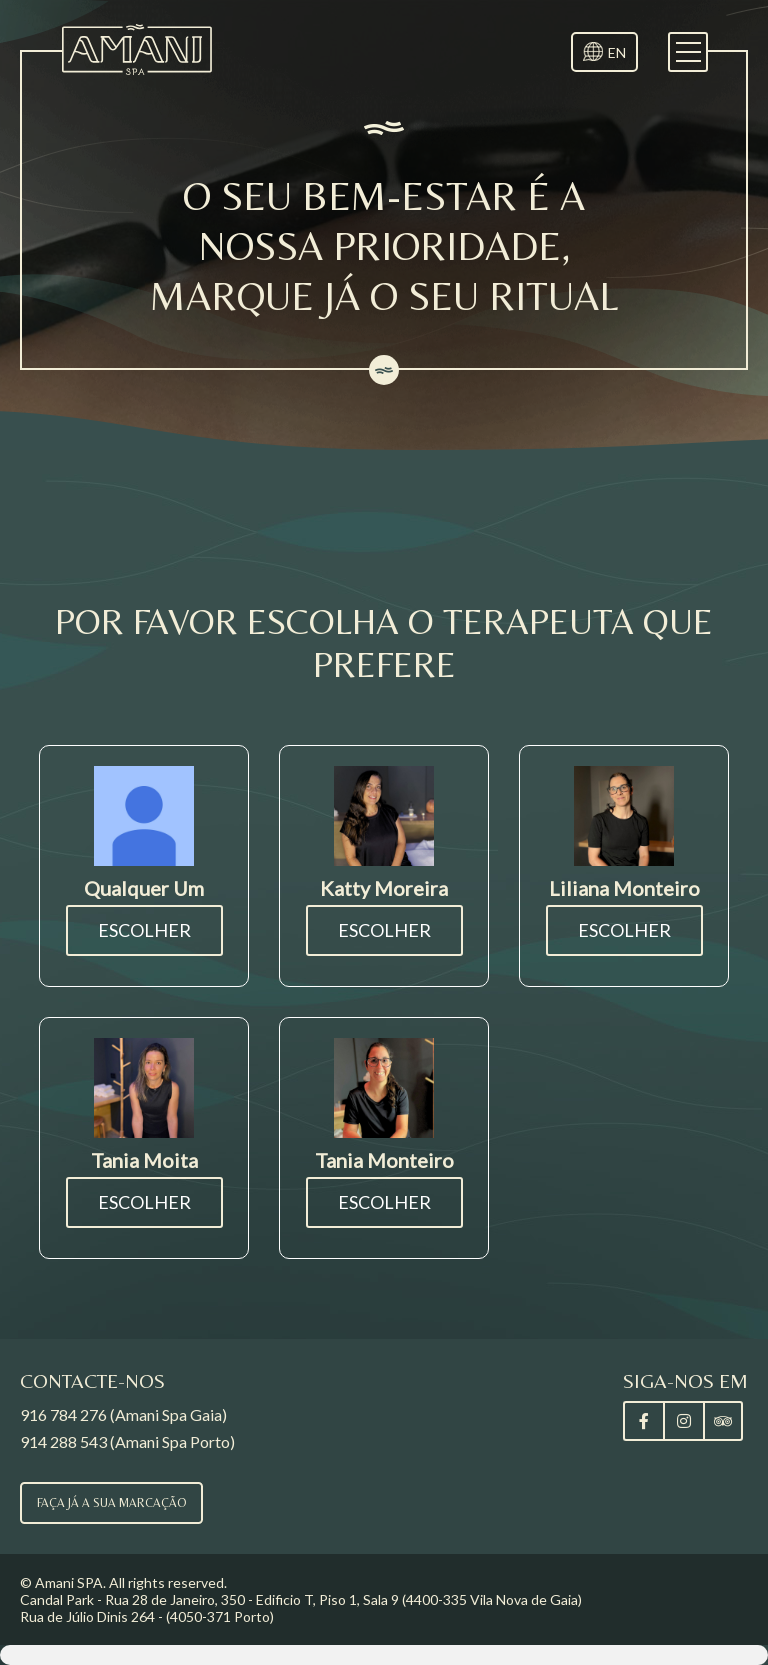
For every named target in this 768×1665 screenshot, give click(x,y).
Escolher (144, 930)
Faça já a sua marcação (111, 1503)
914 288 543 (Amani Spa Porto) (127, 1441)
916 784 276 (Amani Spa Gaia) (123, 1414)
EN (617, 52)
